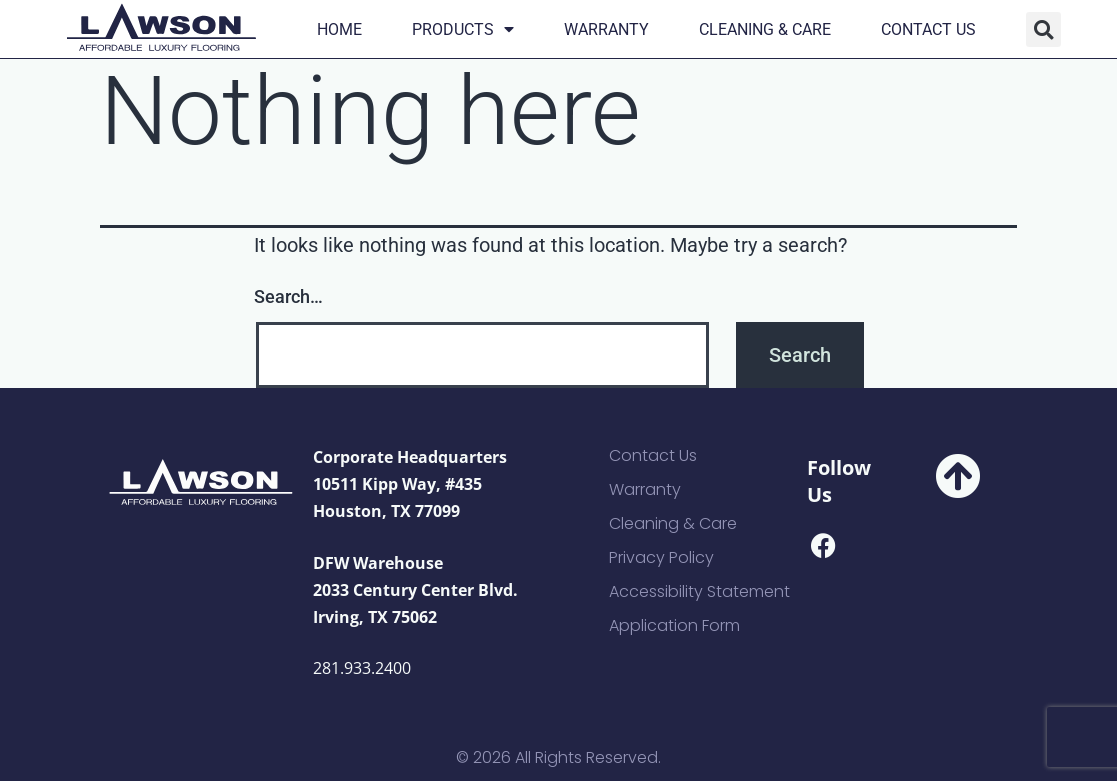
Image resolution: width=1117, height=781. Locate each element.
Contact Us (928, 29)
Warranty (606, 29)
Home (339, 29)
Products (463, 29)
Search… (288, 296)
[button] (1043, 29)
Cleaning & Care (765, 29)
